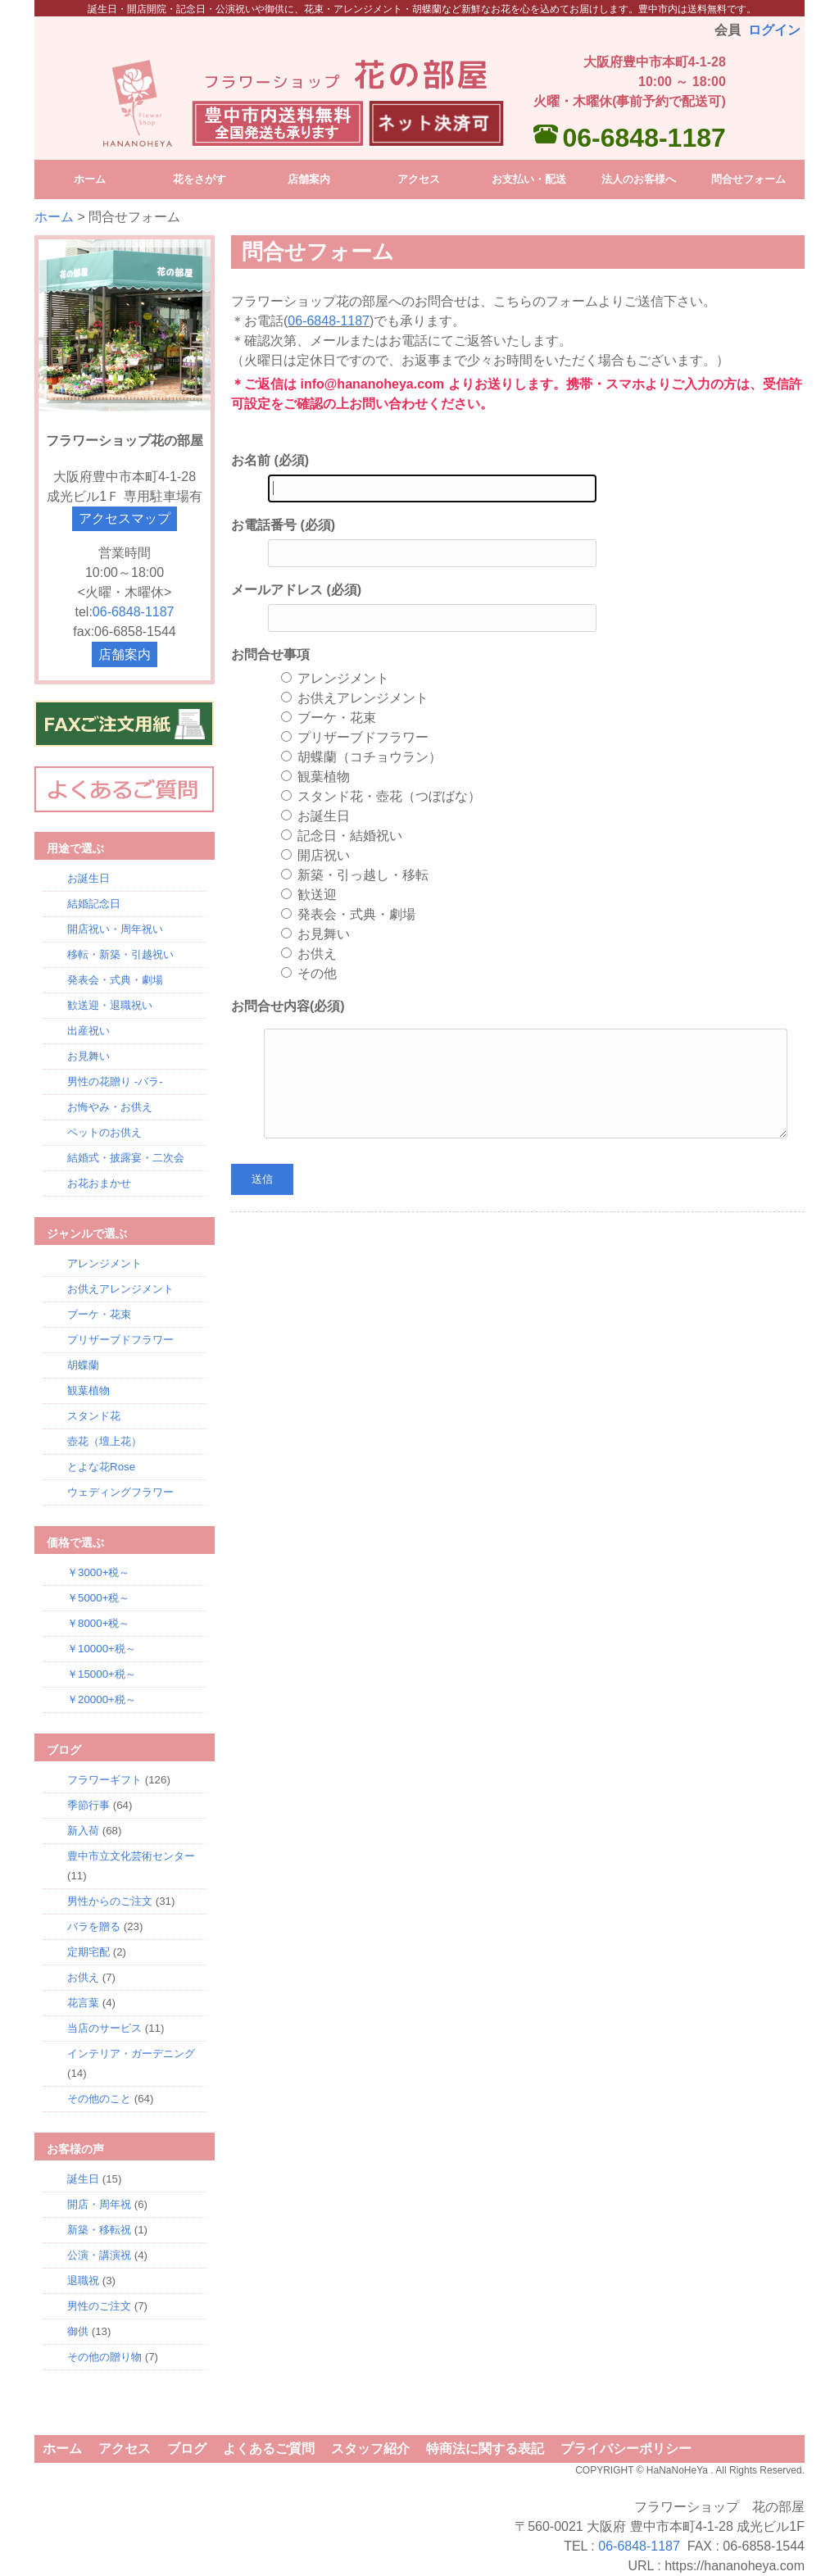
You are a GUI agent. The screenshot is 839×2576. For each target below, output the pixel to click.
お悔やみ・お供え (109, 1107)
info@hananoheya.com (372, 384)
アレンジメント (104, 1263)
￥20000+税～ (101, 1699)
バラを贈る (93, 1926)
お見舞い (88, 1056)
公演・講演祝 (99, 2255)
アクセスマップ (124, 518)
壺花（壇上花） (104, 1441)
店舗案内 (124, 654)
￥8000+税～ (98, 1623)
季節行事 (88, 1805)
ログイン (774, 30)
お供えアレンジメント (120, 1289)
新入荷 (83, 1830)
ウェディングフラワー (120, 1492)
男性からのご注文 (109, 1901)
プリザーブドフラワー (120, 1339)
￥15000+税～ (101, 1674)
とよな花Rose (101, 1467)
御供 (77, 2331)
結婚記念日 (93, 903)
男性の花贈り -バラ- (115, 1081)
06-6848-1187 (644, 137)
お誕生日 (88, 878)
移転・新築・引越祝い (120, 954)
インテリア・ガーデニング (131, 2053)
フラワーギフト (104, 1780)
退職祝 (83, 2280)
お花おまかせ (99, 1183)
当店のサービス (104, 2028)
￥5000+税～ (98, 1598)
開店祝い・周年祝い (115, 929)
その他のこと (99, 2098)
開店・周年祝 (99, 2204)
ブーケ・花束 (99, 1314)
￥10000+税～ (101, 1648)
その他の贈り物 (104, 2357)
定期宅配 (88, 1952)
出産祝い (88, 1030)
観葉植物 (88, 1390)
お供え (83, 1977)
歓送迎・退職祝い (109, 1005)
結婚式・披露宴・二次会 (125, 1158)
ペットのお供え (104, 1132)
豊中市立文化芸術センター (131, 1856)
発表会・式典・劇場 (115, 980)
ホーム (54, 217)
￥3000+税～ (98, 1572)
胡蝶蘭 (83, 1365)
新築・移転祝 (99, 2230)
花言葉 (83, 2003)
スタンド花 (93, 1416)
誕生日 (83, 2179)
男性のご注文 (99, 2306)
